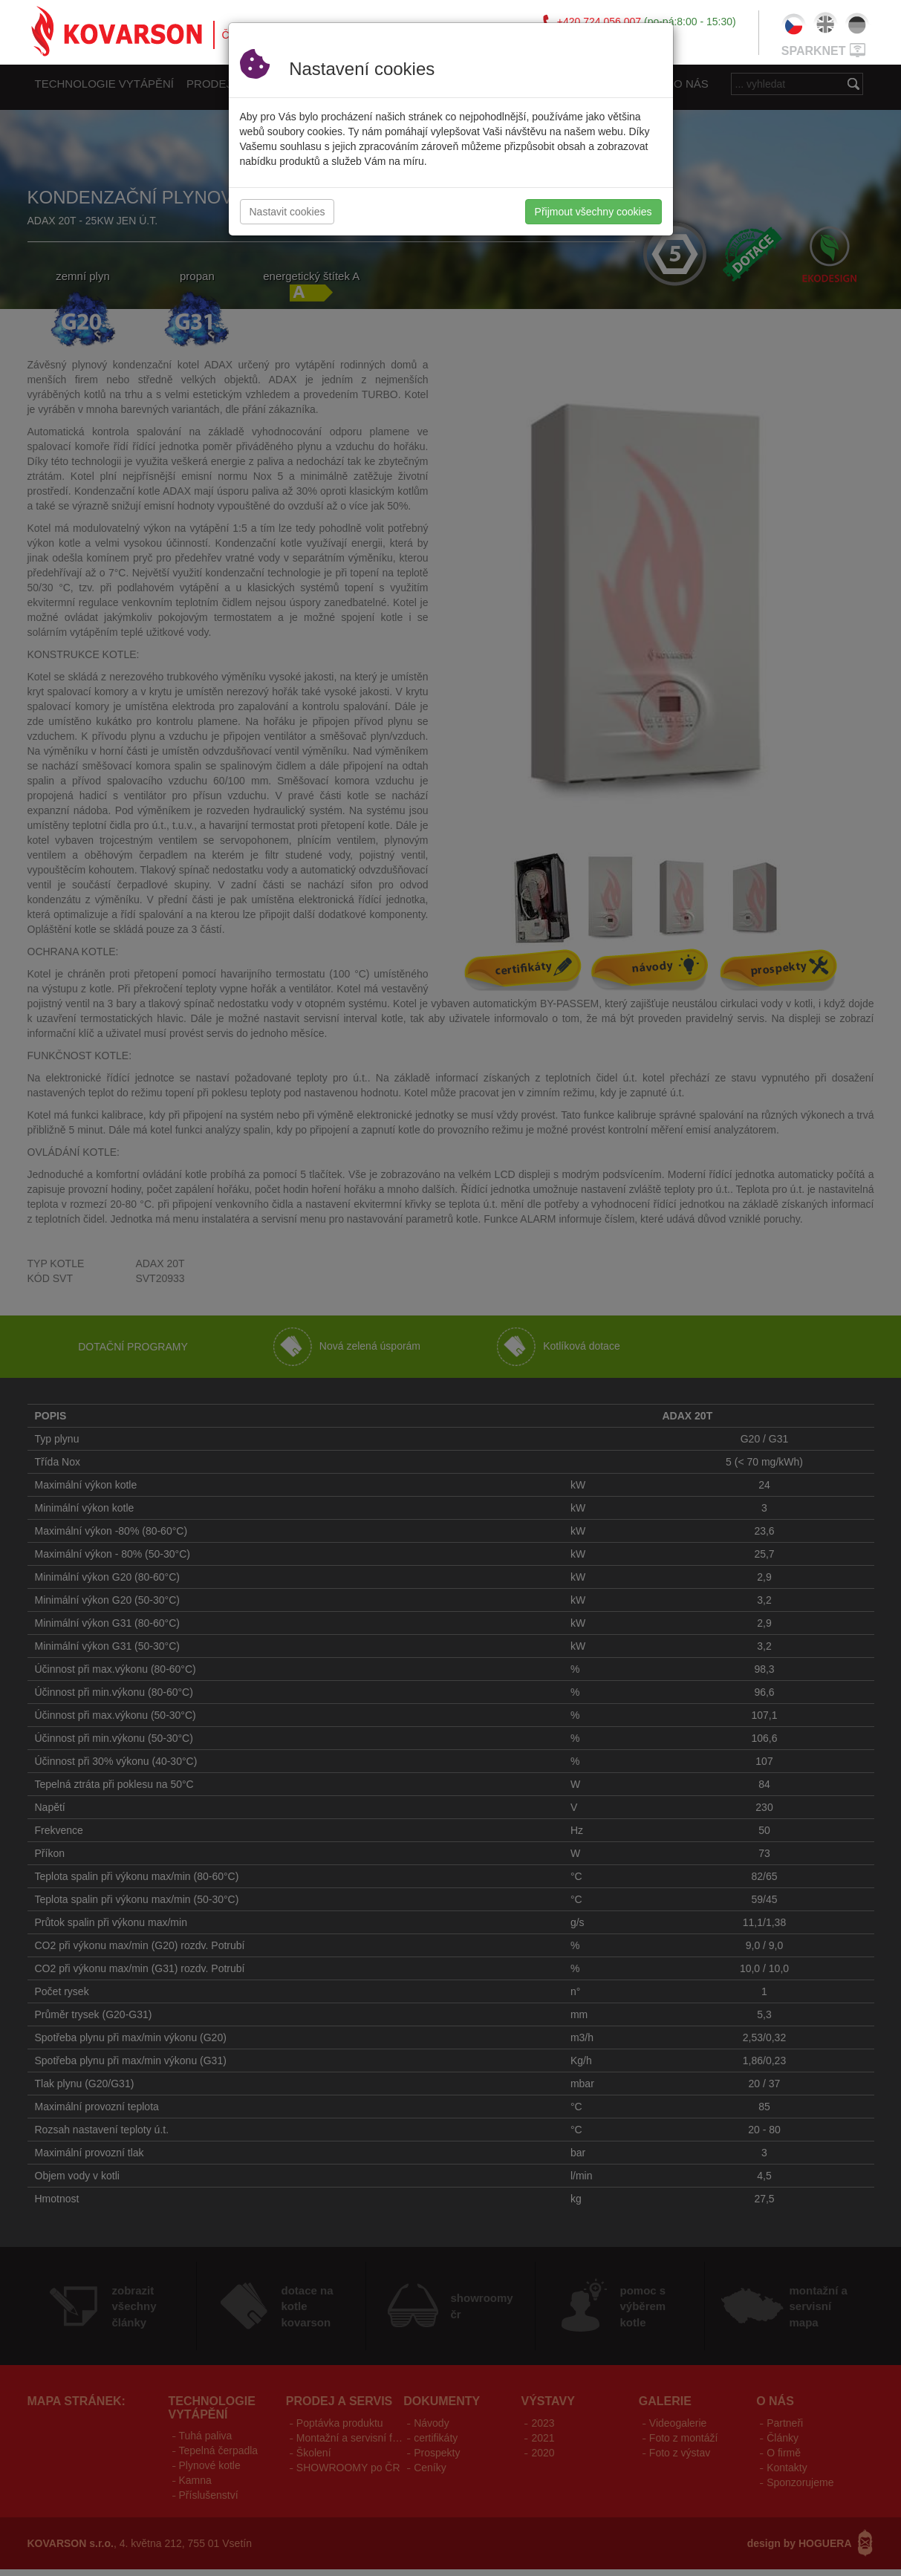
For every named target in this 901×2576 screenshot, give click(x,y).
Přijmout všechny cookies (593, 212)
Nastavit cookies (287, 212)
